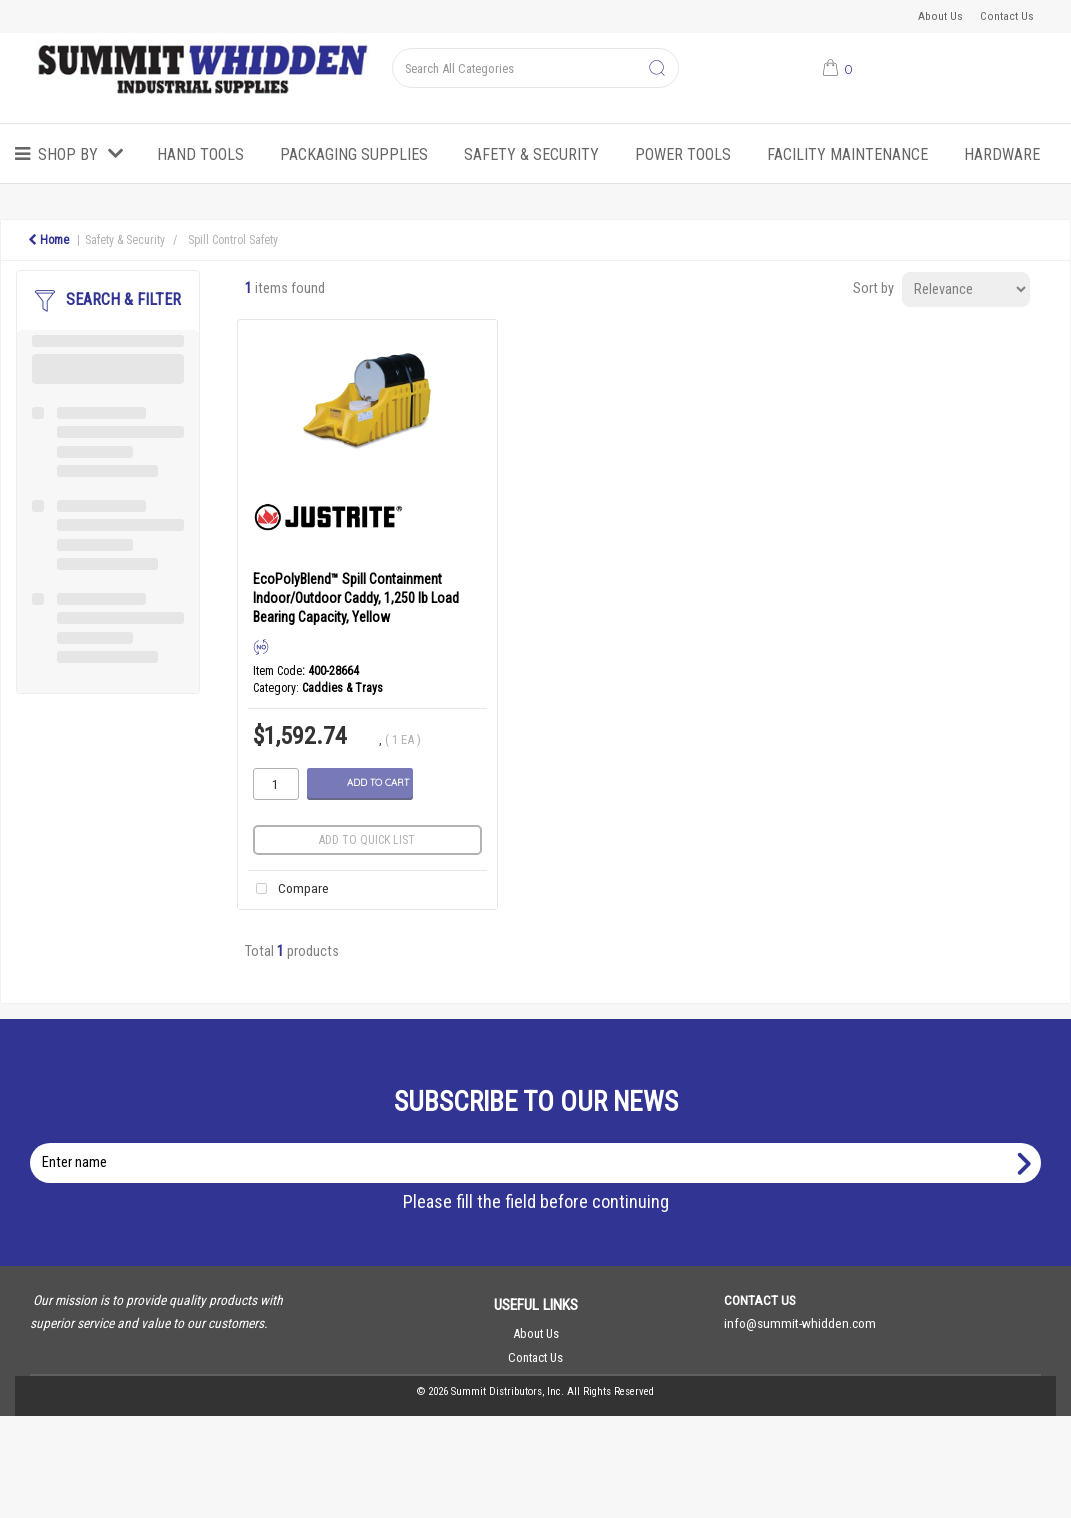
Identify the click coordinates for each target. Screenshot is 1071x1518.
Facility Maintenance (847, 154)
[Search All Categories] (535, 68)
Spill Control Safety (233, 240)
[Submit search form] (657, 69)
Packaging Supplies (354, 154)
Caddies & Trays (342, 688)
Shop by (68, 154)
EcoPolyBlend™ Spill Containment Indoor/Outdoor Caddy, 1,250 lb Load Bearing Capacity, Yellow (356, 598)
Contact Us (1007, 16)
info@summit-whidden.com (800, 1323)
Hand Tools (200, 154)
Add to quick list (367, 840)
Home (48, 240)
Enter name (541, 1142)
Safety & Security (531, 154)
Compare (288, 889)
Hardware (1002, 154)
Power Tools (683, 154)
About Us (940, 16)
